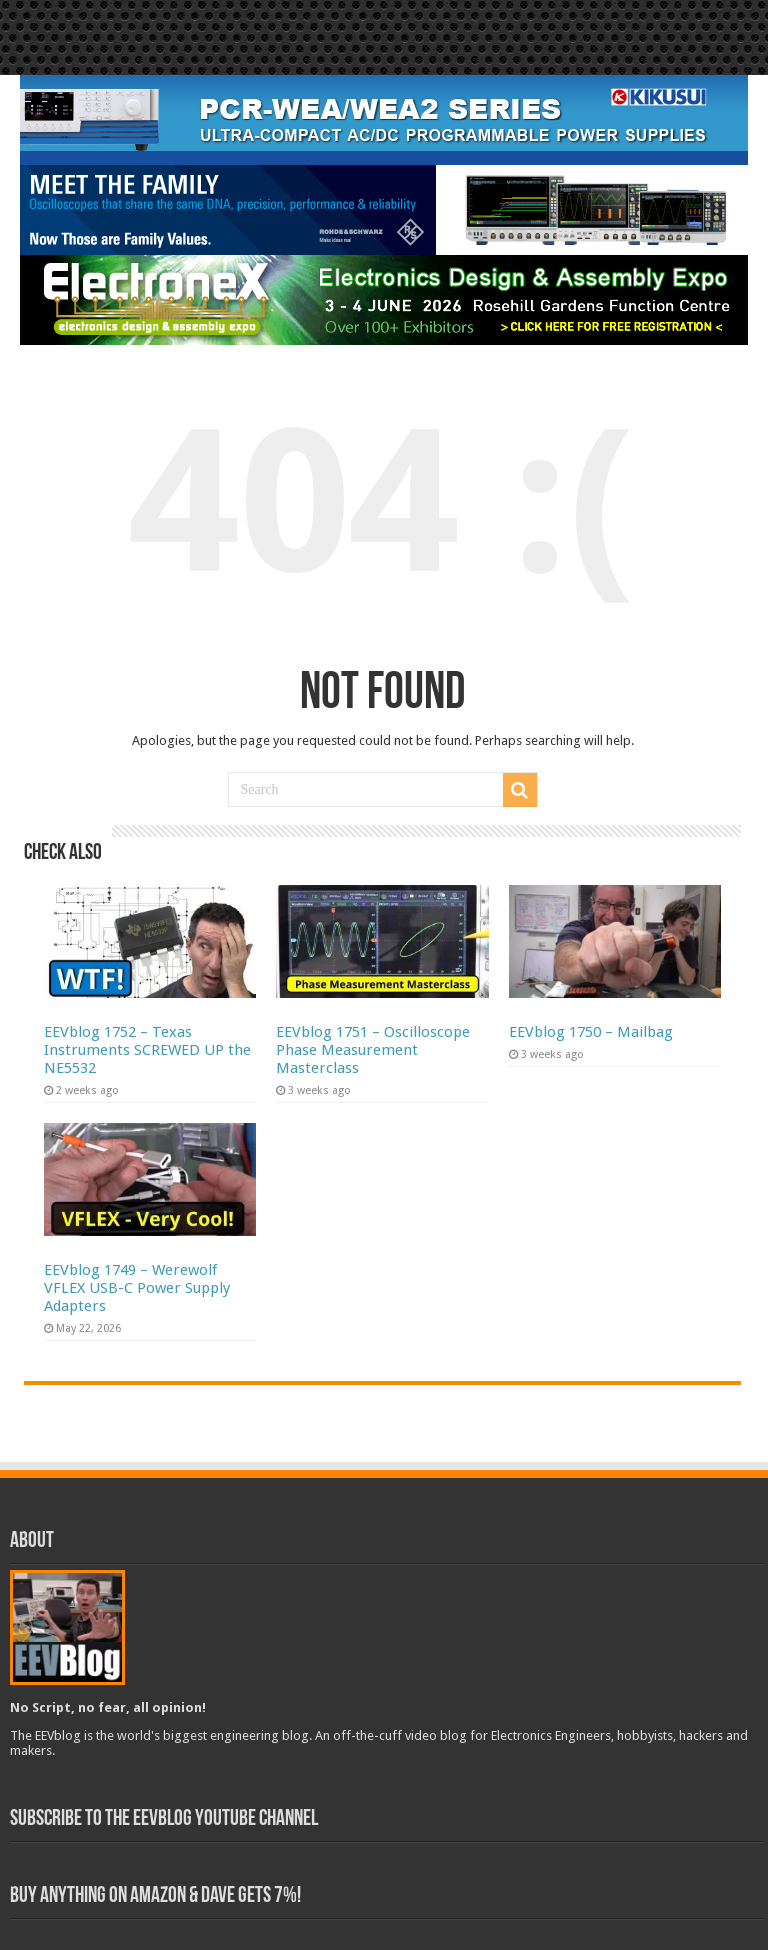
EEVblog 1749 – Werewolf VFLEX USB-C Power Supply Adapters (137, 1288)
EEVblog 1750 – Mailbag (591, 1032)
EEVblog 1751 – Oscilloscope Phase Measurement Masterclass (373, 1050)
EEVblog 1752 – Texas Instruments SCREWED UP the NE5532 (147, 1050)
